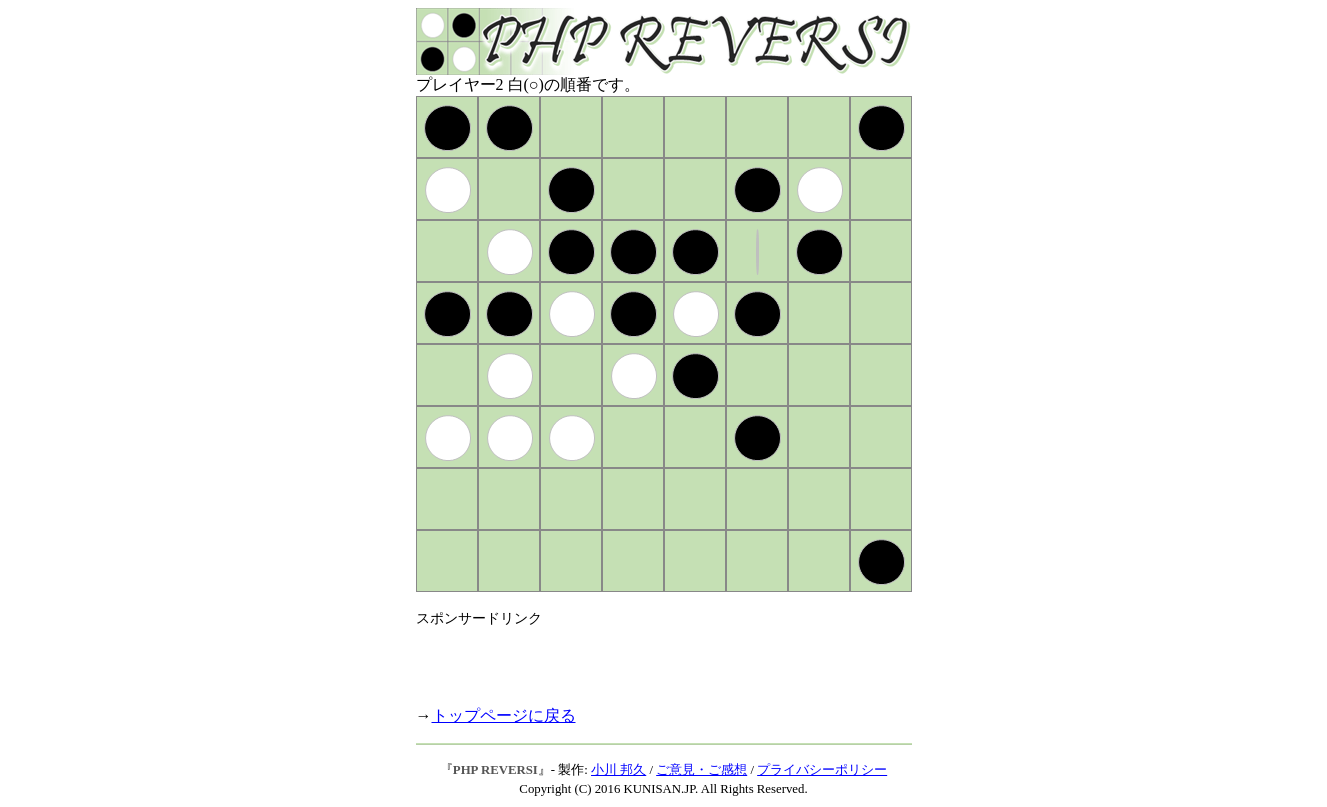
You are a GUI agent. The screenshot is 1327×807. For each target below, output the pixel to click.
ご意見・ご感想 (701, 770)
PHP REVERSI (495, 770)
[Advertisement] (650, 658)
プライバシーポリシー (822, 770)
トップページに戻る (504, 715)
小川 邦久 (618, 770)
